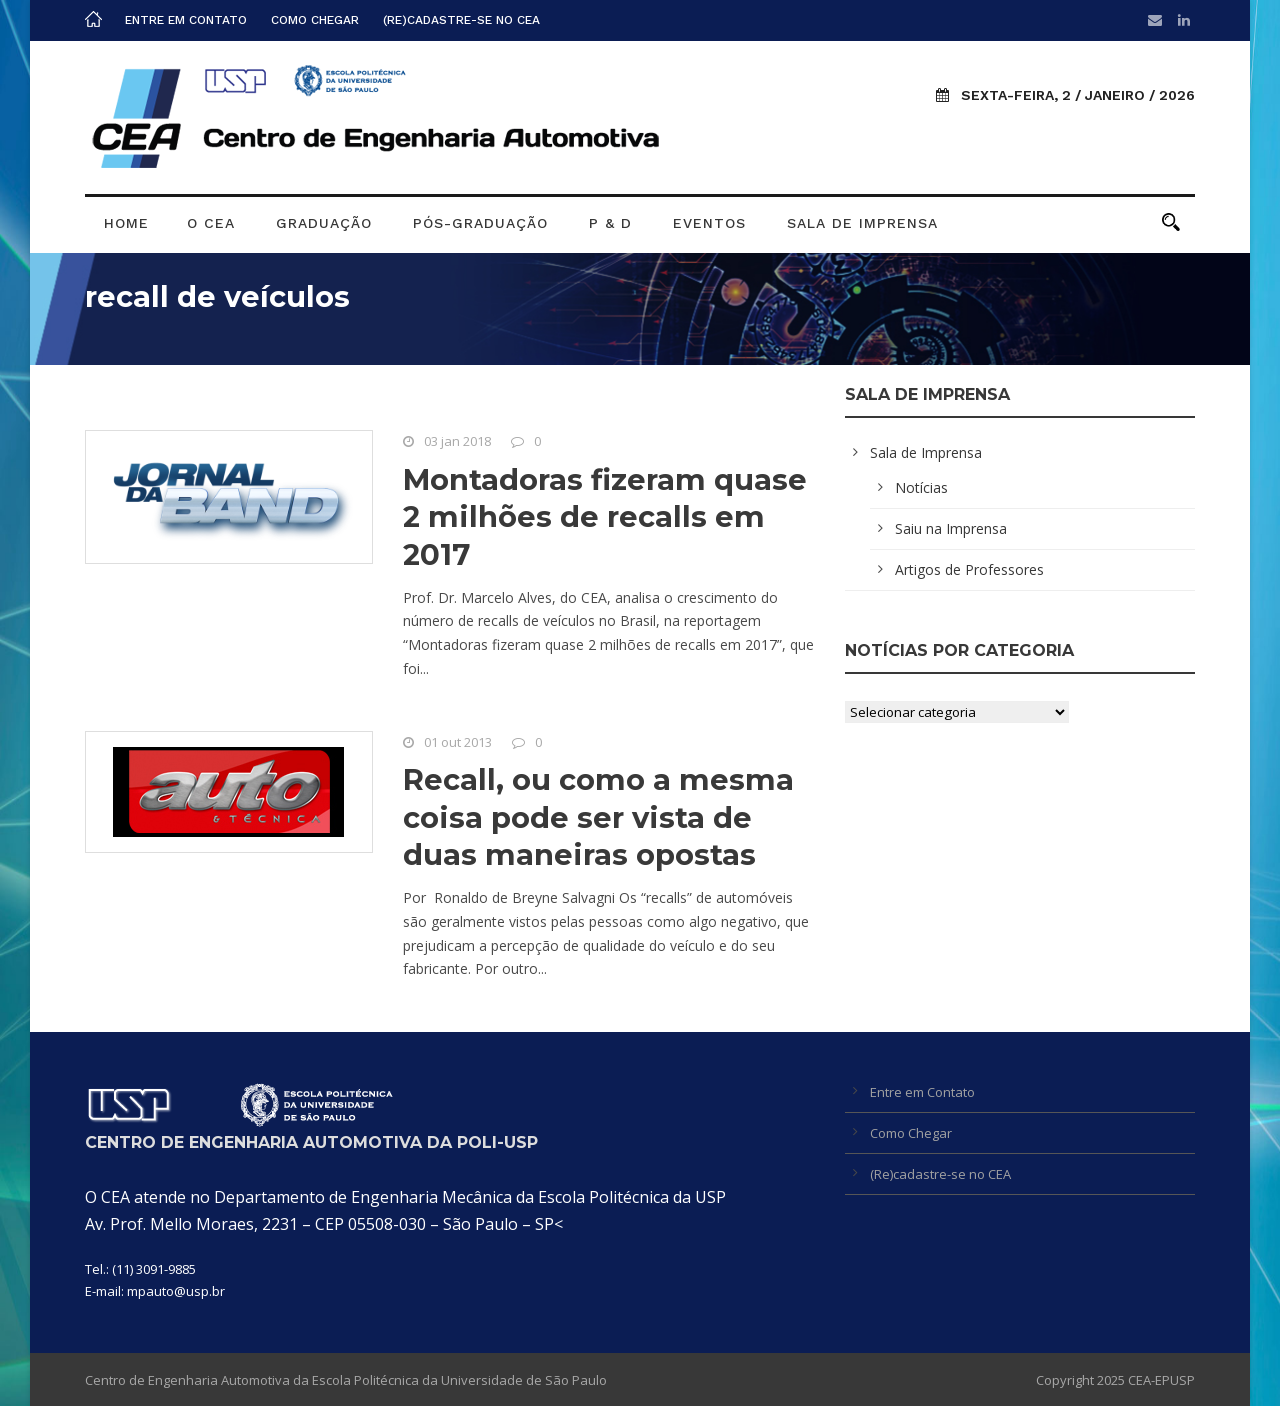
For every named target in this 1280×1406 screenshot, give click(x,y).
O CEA (211, 223)
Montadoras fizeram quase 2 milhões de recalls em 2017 (605, 517)
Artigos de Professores (969, 569)
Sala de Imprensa (862, 223)
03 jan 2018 (457, 441)
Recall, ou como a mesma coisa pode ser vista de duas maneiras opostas (598, 817)
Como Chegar (315, 20)
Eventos (709, 223)
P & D (610, 223)
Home (126, 223)
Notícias (921, 487)
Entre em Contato (186, 20)
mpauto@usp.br (176, 1291)
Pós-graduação (480, 223)
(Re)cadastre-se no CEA (461, 20)
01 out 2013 (458, 742)
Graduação (324, 223)
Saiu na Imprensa (951, 528)
